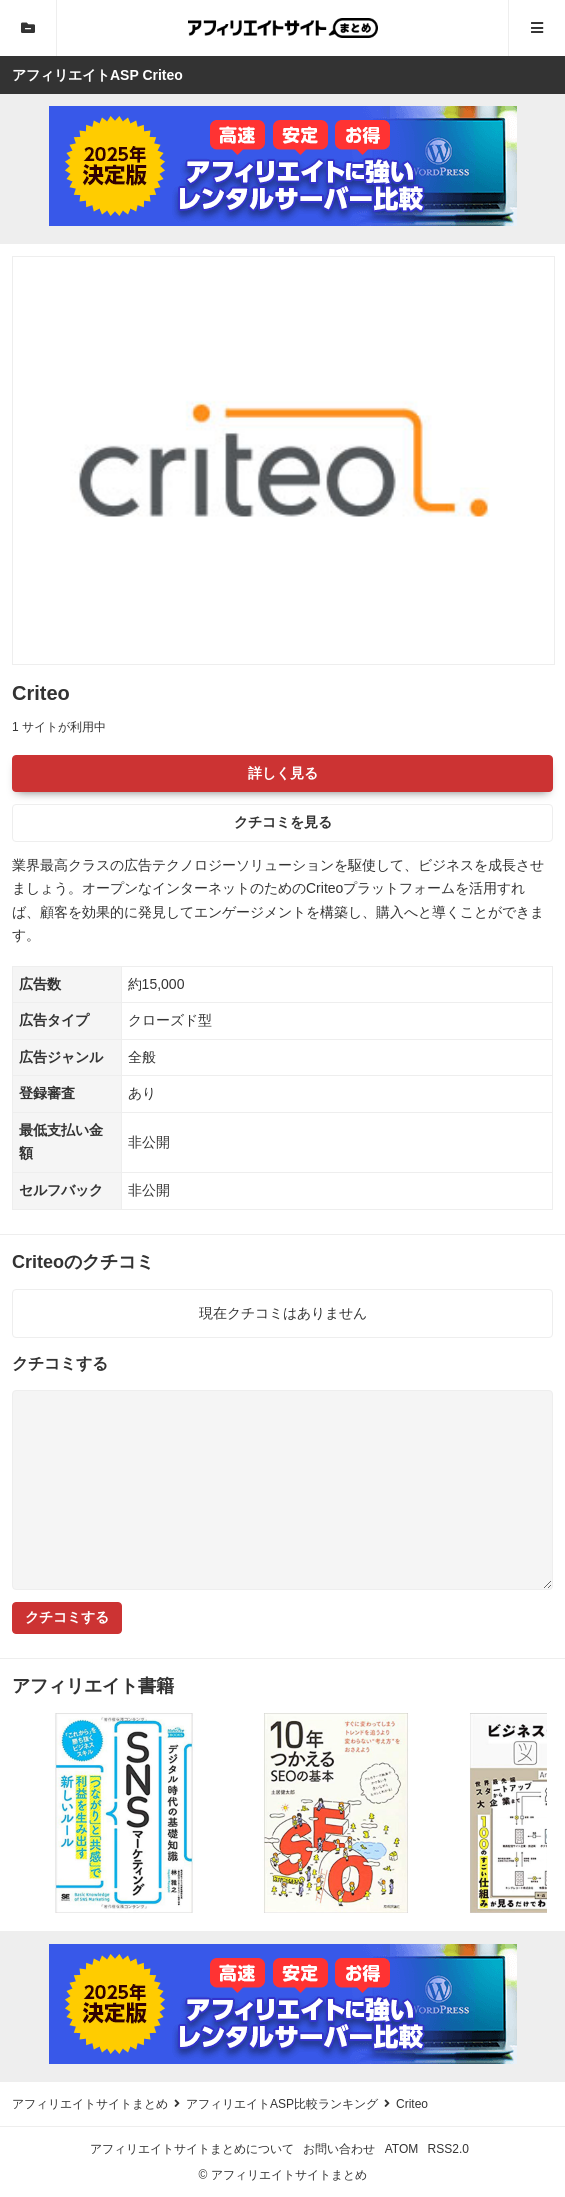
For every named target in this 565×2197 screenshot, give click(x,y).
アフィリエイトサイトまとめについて (192, 2149)
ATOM (402, 2149)
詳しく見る (283, 773)
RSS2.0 (448, 2149)
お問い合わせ (339, 2149)
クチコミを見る (283, 822)
